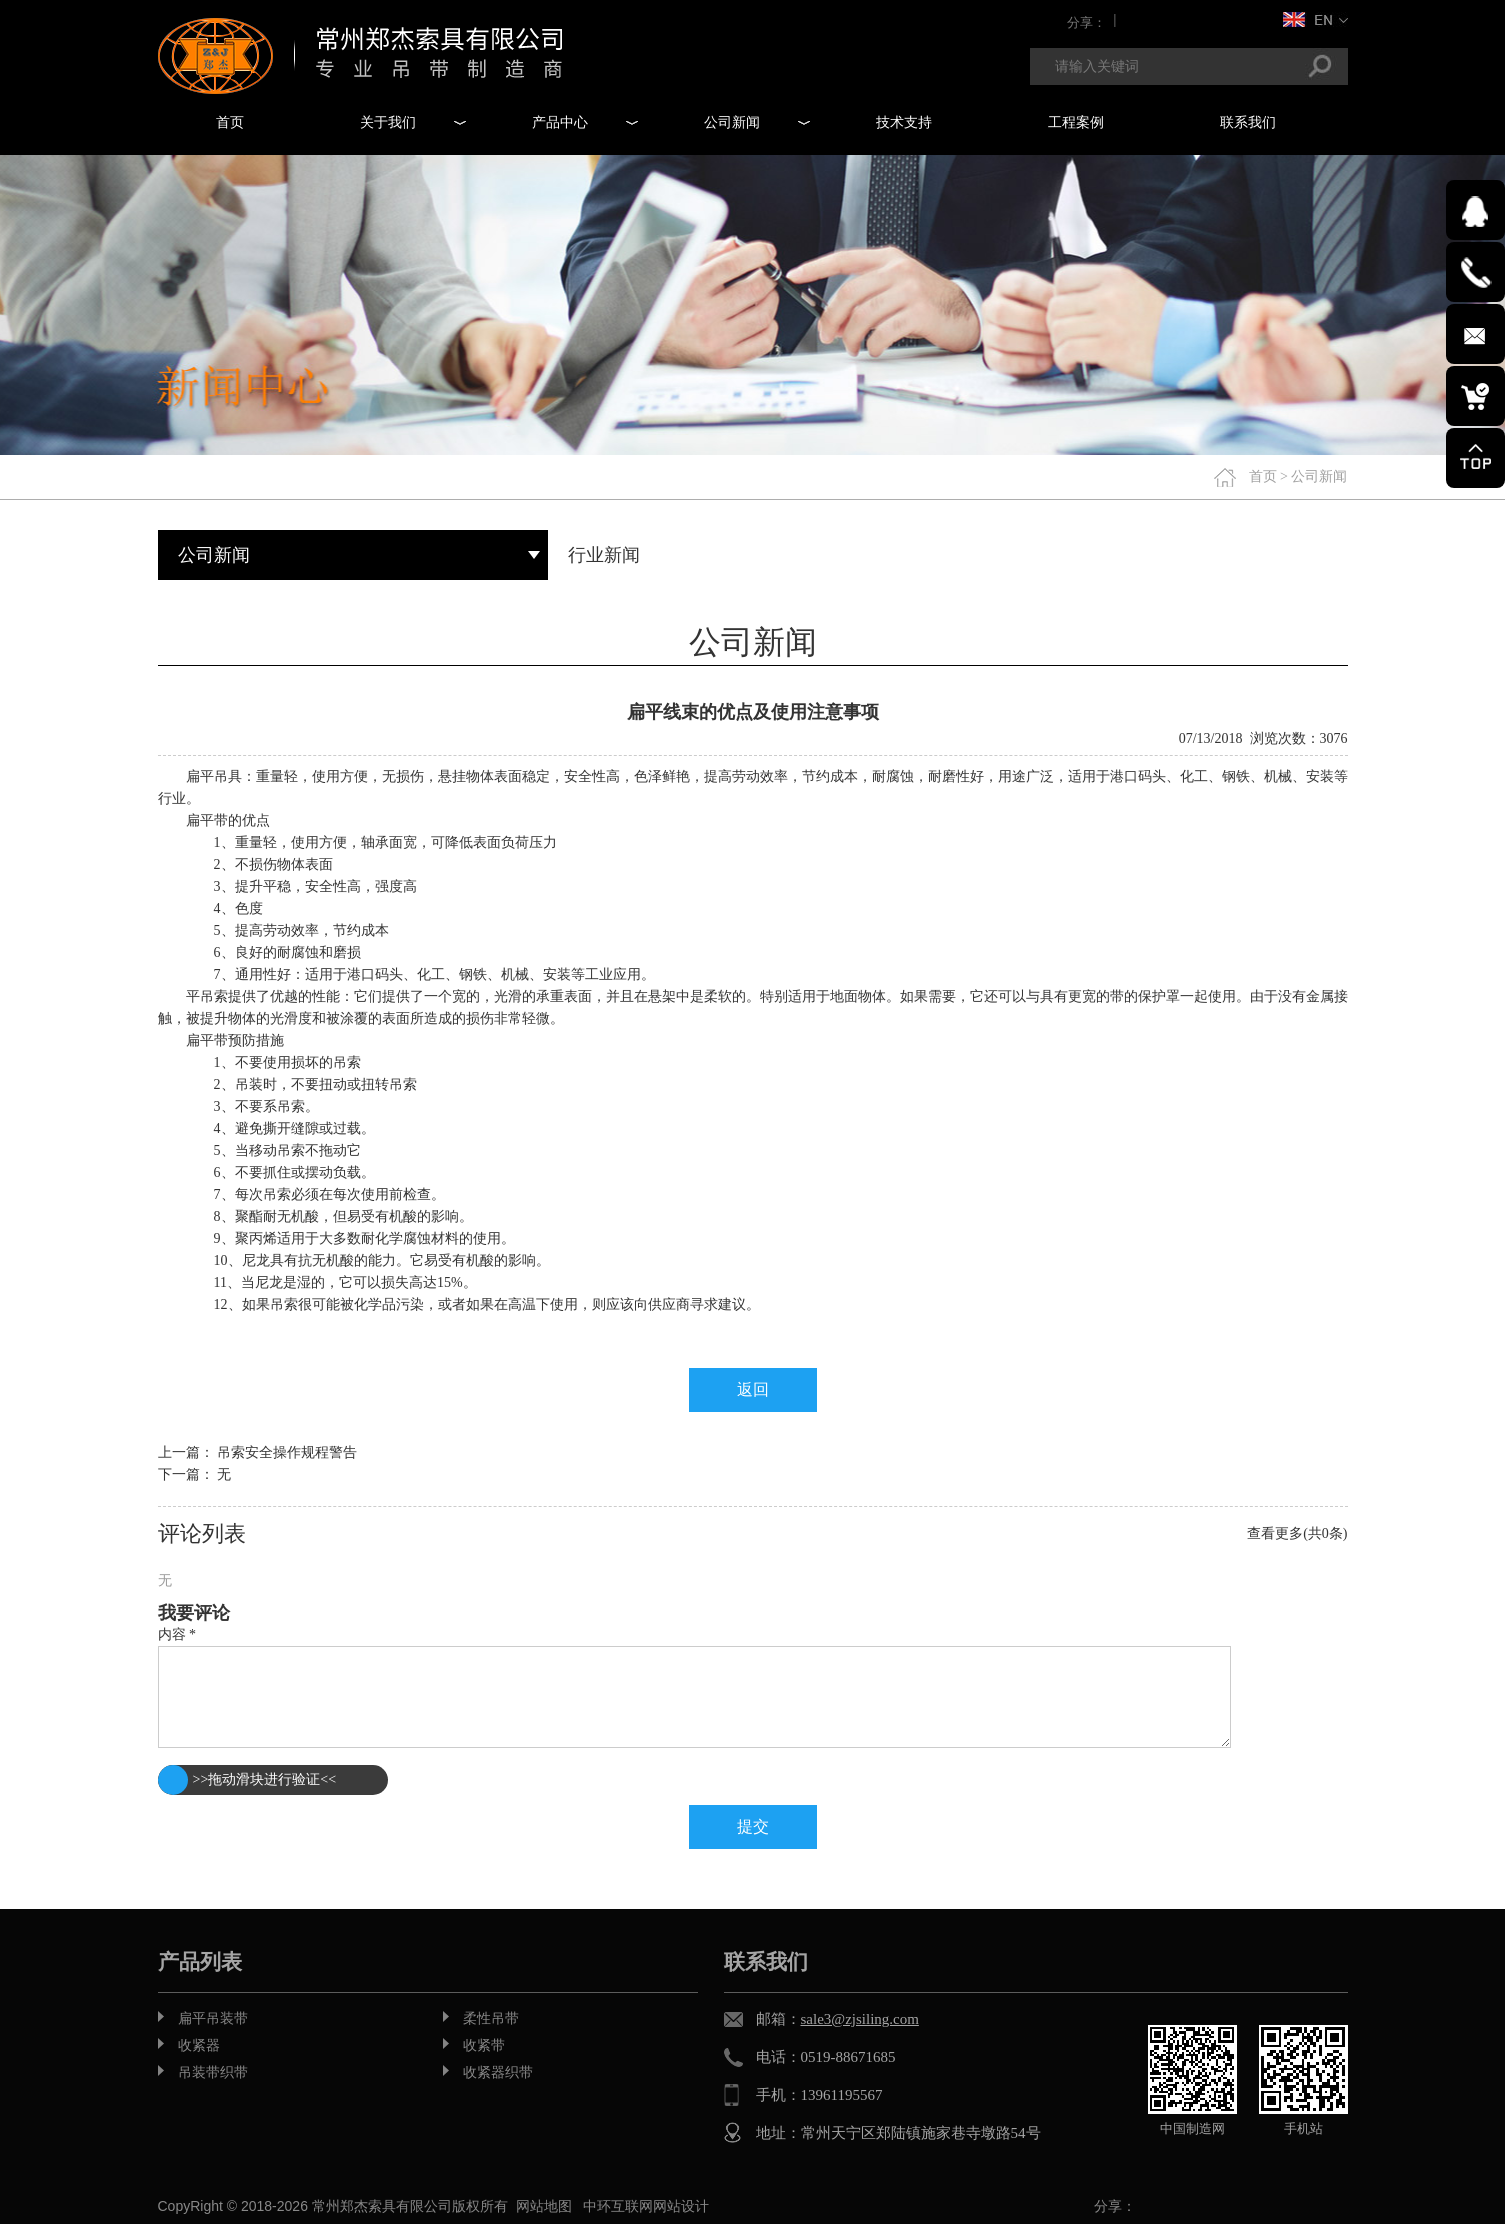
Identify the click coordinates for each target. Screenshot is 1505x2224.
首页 (1263, 476)
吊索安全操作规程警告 (287, 1452)
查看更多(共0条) (1297, 1533)
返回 (753, 1389)
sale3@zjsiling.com (860, 2019)
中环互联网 (618, 2206)
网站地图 (544, 2206)
